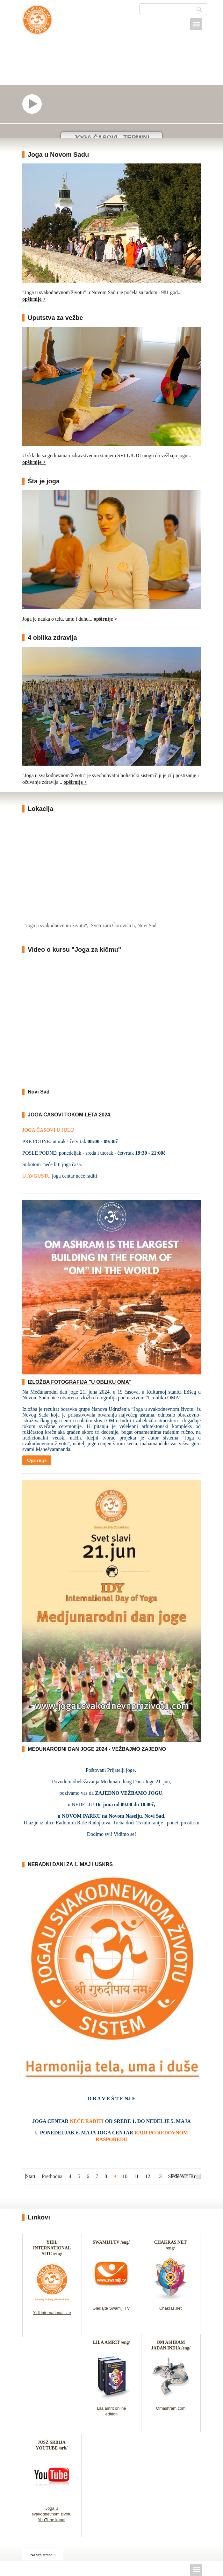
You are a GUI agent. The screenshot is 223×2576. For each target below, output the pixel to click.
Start (30, 2176)
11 (136, 2176)
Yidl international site (52, 2312)
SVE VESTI (182, 2176)
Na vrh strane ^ (42, 2554)
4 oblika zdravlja (52, 637)
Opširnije (37, 1460)
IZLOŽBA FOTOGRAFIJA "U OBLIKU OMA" (80, 1382)
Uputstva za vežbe (55, 317)
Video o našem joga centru (35, 104)
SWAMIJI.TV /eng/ (111, 2242)
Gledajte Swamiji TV (111, 2308)
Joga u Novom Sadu (58, 154)
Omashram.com (170, 2408)
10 (124, 2176)
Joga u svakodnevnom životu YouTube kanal (51, 2514)
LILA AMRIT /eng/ (111, 2342)
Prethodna (52, 2176)
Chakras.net (170, 2308)
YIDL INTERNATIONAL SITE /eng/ (52, 2248)
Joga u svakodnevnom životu (37, 23)
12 (147, 2176)
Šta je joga (44, 481)
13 (159, 2176)
